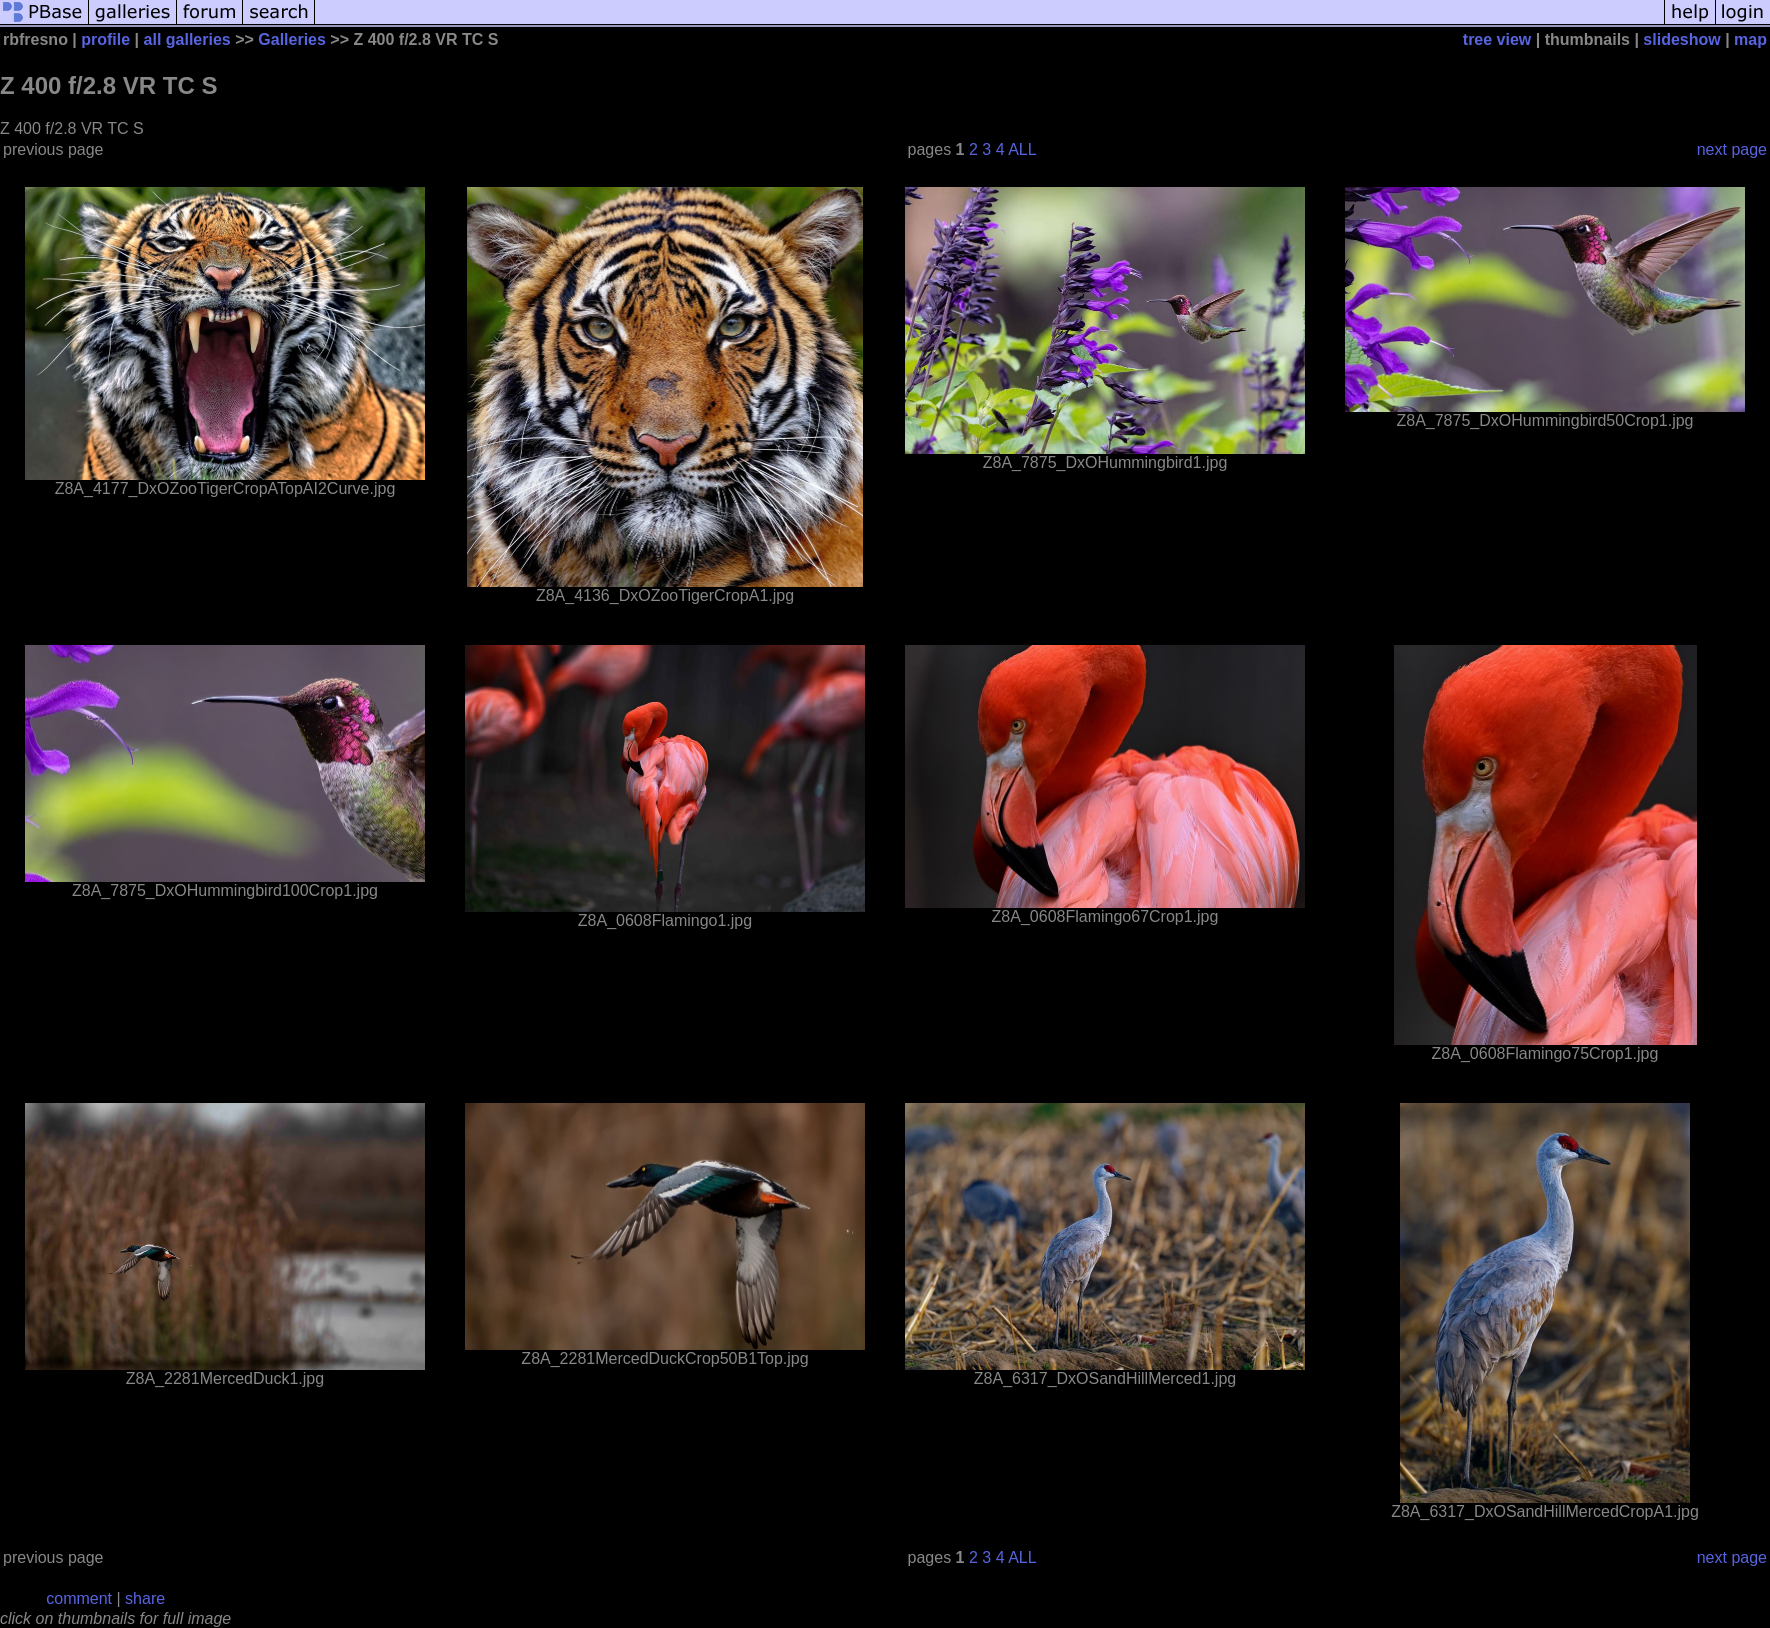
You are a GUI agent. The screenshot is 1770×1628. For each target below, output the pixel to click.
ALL (1022, 149)
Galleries (292, 39)
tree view (1497, 39)
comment (79, 1598)
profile (105, 39)
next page (1732, 149)
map (1750, 39)
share (145, 1598)
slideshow (1681, 39)
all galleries (187, 39)
